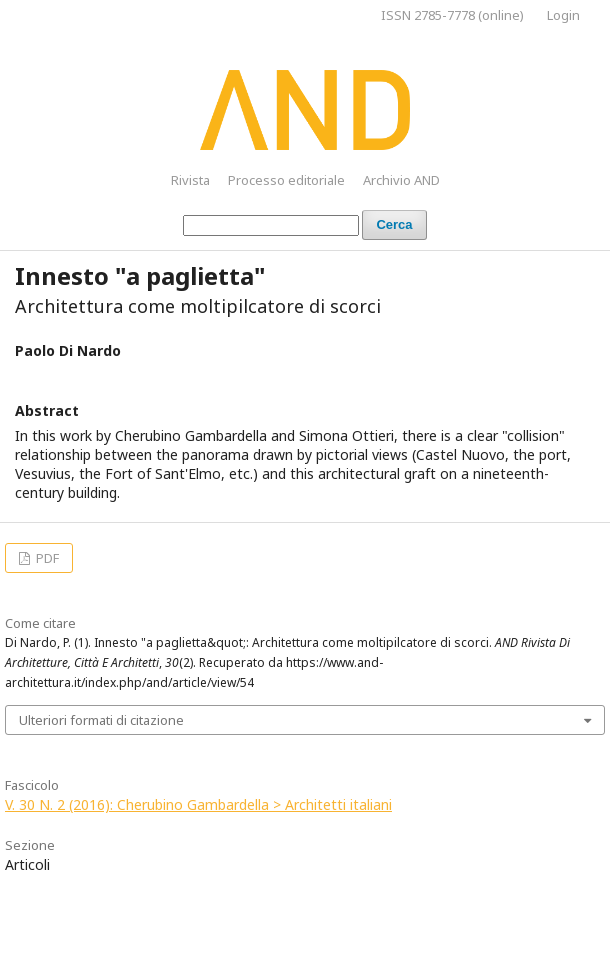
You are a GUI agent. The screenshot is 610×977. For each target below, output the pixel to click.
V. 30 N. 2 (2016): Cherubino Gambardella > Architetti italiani (198, 804)
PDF (46, 558)
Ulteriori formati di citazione (101, 720)
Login (563, 15)
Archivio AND (401, 180)
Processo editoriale (286, 180)
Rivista (190, 180)
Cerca (394, 224)
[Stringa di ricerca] (271, 225)
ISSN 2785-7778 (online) (452, 15)
